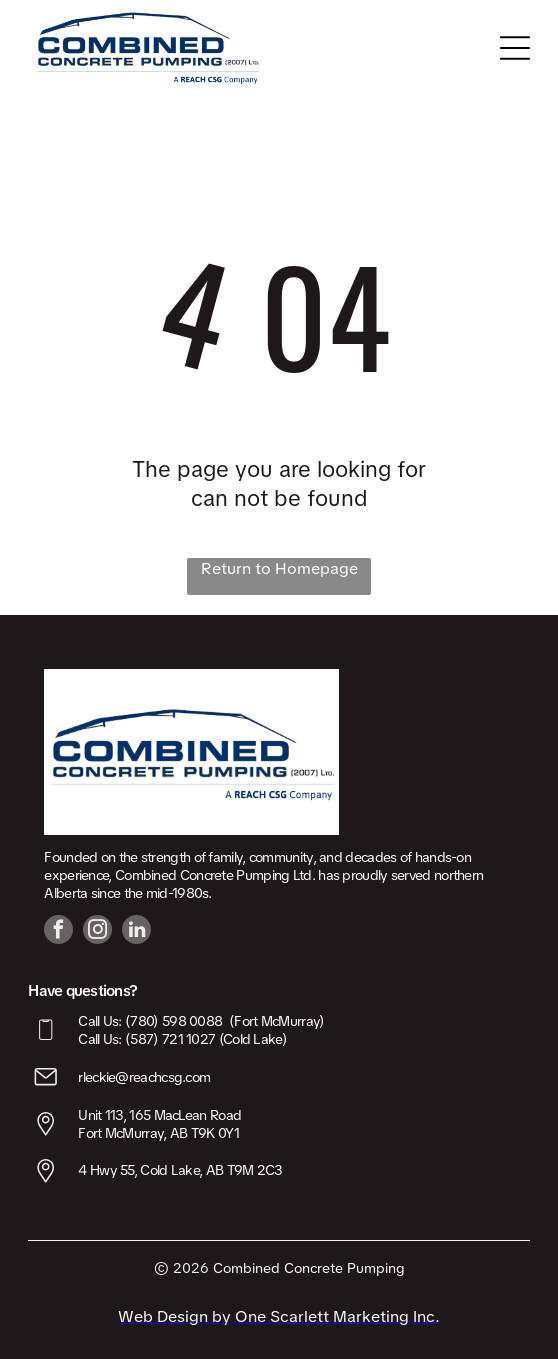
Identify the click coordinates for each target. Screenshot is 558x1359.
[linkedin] (136, 932)
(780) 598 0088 (173, 1021)
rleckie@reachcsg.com (144, 1077)
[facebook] (58, 932)
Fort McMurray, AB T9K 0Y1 (158, 1133)
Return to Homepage (279, 568)
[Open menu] (515, 48)
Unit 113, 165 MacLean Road (159, 1115)
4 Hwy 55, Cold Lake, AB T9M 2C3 (180, 1170)
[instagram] (97, 932)
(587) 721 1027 (170, 1039)
